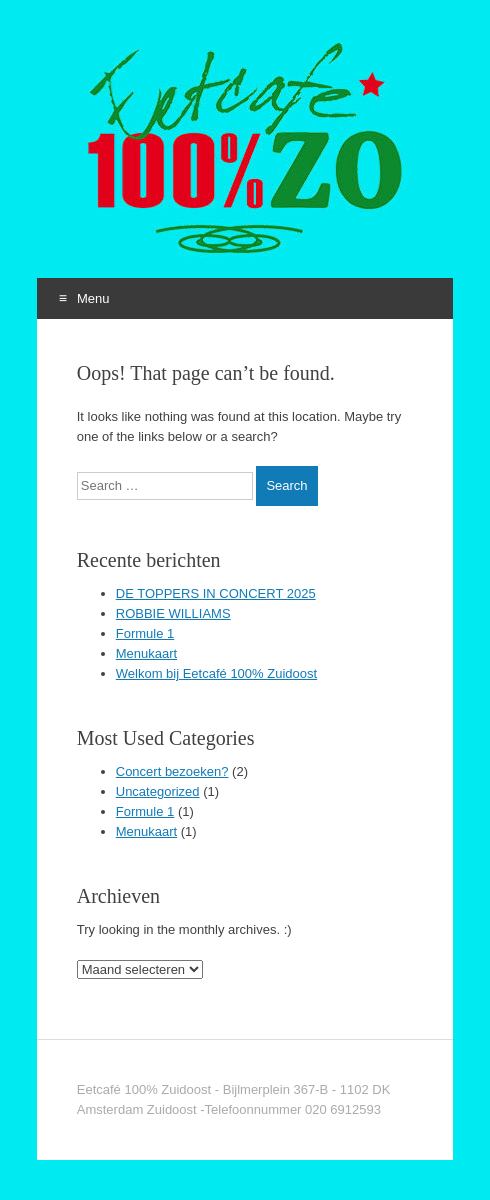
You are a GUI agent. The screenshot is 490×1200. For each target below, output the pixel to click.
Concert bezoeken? (172, 771)
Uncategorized (158, 791)
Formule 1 (145, 633)
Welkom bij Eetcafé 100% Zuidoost (216, 673)
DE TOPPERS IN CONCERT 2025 (216, 593)
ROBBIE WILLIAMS (173, 613)
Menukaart (146, 653)
